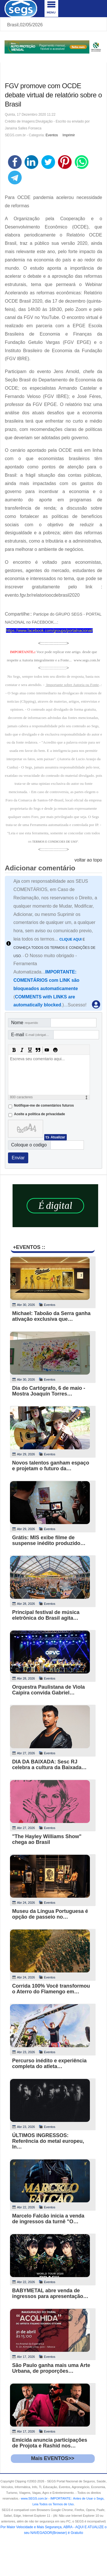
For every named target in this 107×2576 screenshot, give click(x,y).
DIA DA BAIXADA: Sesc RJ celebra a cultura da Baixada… (49, 1764)
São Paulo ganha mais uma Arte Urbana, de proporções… (51, 2368)
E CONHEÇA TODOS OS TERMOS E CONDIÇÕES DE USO (54, 947)
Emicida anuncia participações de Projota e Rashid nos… (49, 2443)
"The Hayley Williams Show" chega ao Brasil (47, 1839)
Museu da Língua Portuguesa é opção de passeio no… (50, 1914)
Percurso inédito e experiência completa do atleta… (49, 2063)
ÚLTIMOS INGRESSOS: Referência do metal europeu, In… (48, 2141)
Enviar (18, 1157)
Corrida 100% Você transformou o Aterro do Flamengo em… (51, 1988)
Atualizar (58, 1137)
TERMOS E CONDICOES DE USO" (55, 841)
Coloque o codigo (29, 1144)
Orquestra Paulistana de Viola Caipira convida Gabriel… (48, 1690)
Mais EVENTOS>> (52, 2458)
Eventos (52, 135)
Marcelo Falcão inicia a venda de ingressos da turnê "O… (48, 2218)
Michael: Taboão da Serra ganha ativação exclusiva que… (51, 1316)
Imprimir (68, 135)
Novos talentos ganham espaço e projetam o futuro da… (50, 1465)
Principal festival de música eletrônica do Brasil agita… (46, 1615)
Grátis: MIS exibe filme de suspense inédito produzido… (49, 1540)
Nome (24, 1022)
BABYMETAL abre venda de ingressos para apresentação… (50, 2293)
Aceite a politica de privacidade (39, 1114)
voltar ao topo (88, 860)
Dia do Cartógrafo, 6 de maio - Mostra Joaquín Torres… (48, 1391)
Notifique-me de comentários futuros (44, 1105)
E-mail (31, 1034)
